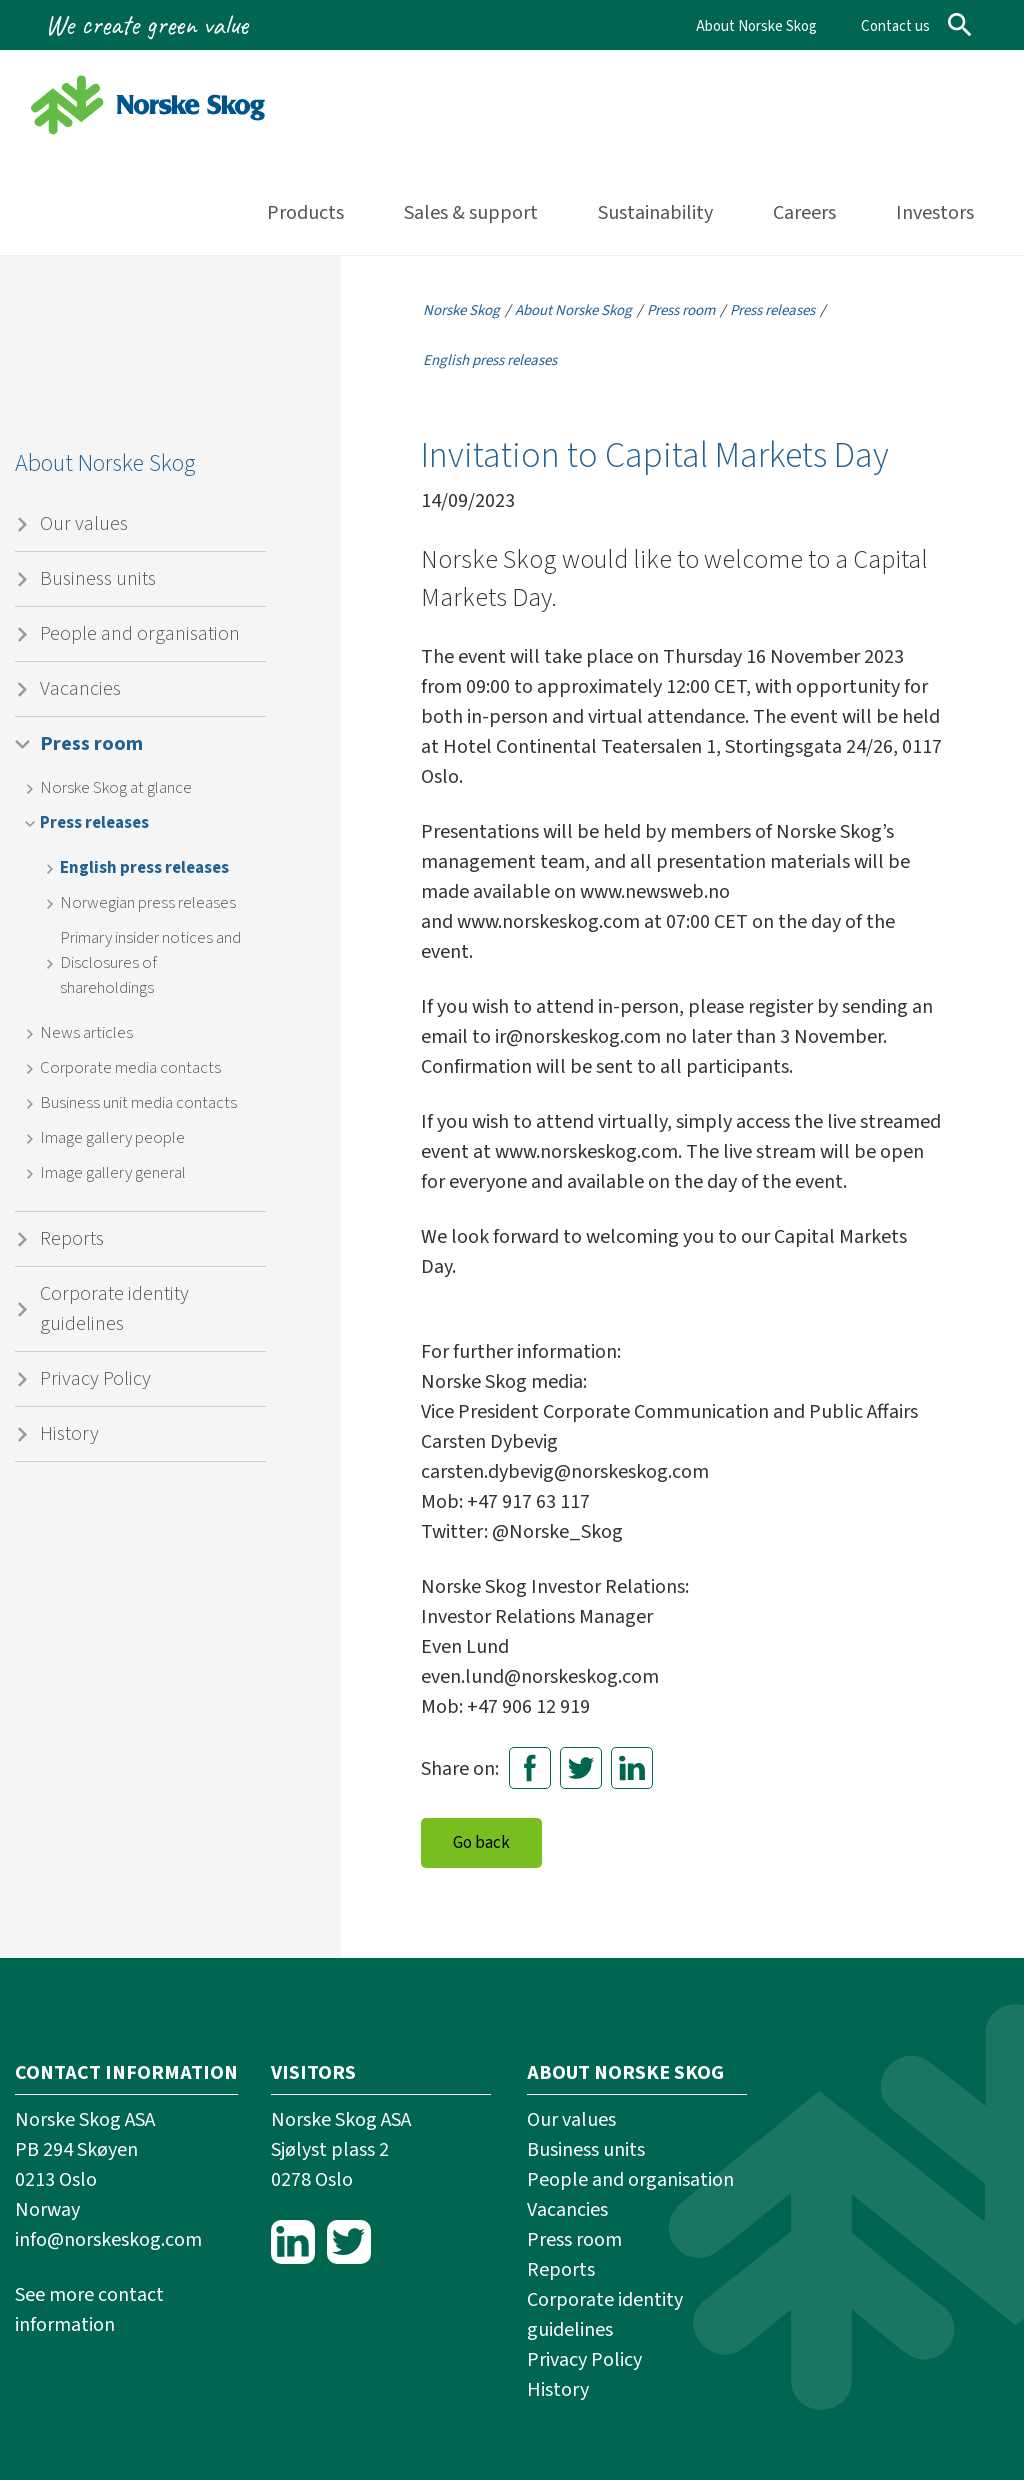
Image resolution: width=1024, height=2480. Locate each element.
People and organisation (140, 634)
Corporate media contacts (130, 1068)
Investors (935, 213)
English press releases (144, 868)
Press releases (94, 823)
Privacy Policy (95, 1379)
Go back (481, 1843)
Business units (98, 579)
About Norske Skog (756, 26)
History (69, 1434)
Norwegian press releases (148, 903)
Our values (84, 524)
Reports (72, 1239)
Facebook (530, 1768)
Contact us (895, 26)
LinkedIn (632, 1768)
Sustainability (655, 213)
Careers (804, 213)
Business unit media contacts (138, 1103)
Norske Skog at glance (116, 788)
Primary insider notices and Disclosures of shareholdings (150, 963)
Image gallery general (113, 1173)
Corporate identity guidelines (114, 1309)
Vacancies (80, 689)
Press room (91, 744)
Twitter (581, 1768)
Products (305, 213)
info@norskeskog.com (108, 2240)
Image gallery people (112, 1138)
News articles (86, 1033)
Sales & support (471, 213)
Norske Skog (461, 310)
